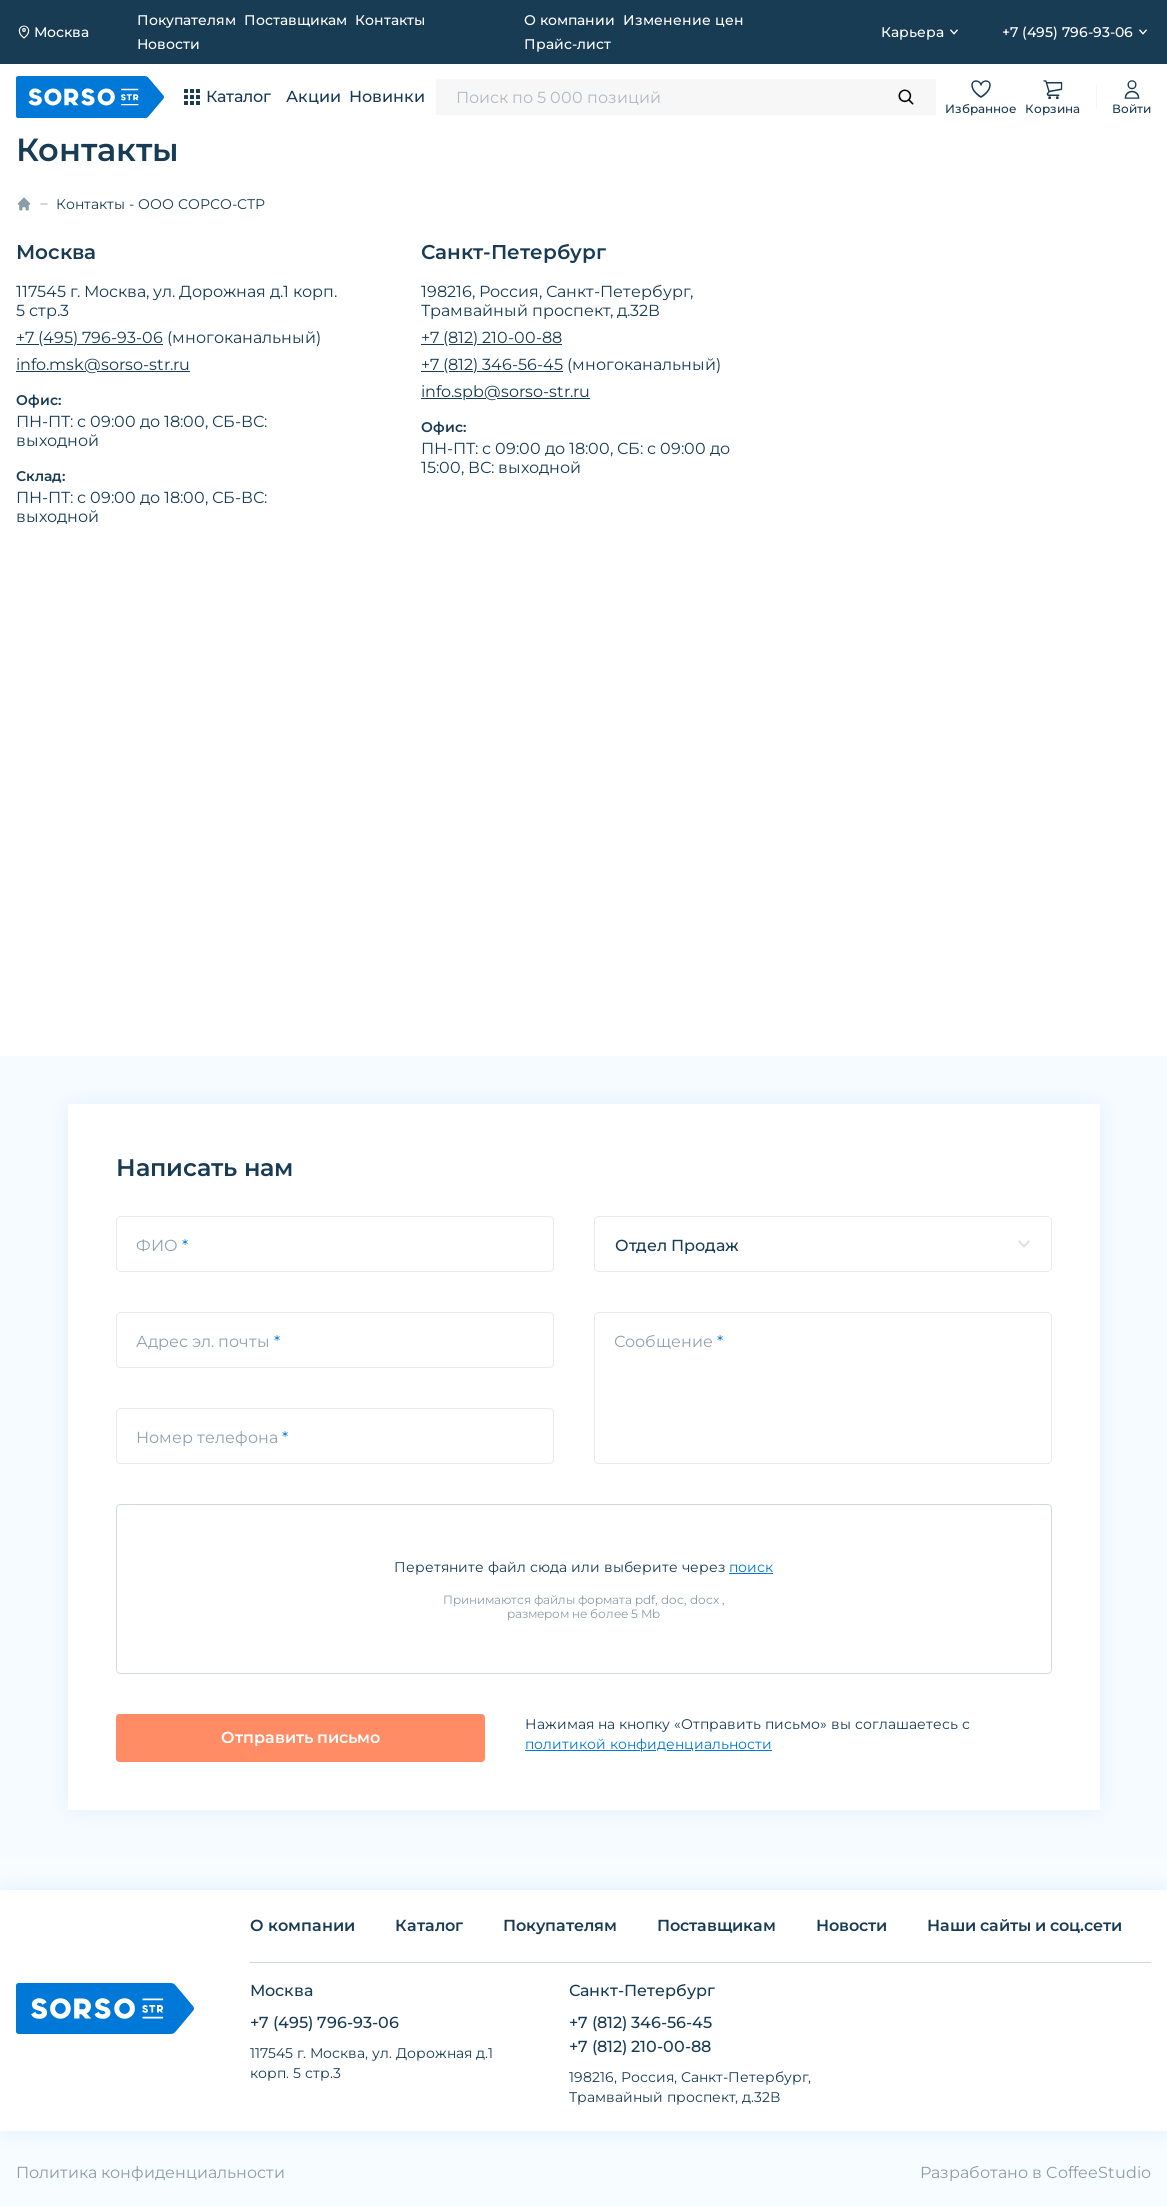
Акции (313, 96)
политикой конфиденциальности (648, 1744)
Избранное (981, 96)
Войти (1131, 96)
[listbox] (823, 1244)
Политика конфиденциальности (150, 2172)
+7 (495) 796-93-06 (89, 337)
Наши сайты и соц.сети (1024, 1925)
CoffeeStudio (1098, 2172)
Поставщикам (295, 20)
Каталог (429, 1925)
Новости (168, 44)
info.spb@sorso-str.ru (505, 391)
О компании (569, 20)
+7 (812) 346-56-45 (492, 364)
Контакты (390, 20)
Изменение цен (683, 20)
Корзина (1052, 96)
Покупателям (186, 20)
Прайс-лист (567, 44)
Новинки (387, 96)
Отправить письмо (300, 1737)
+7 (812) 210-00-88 (491, 337)
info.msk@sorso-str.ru (103, 364)
